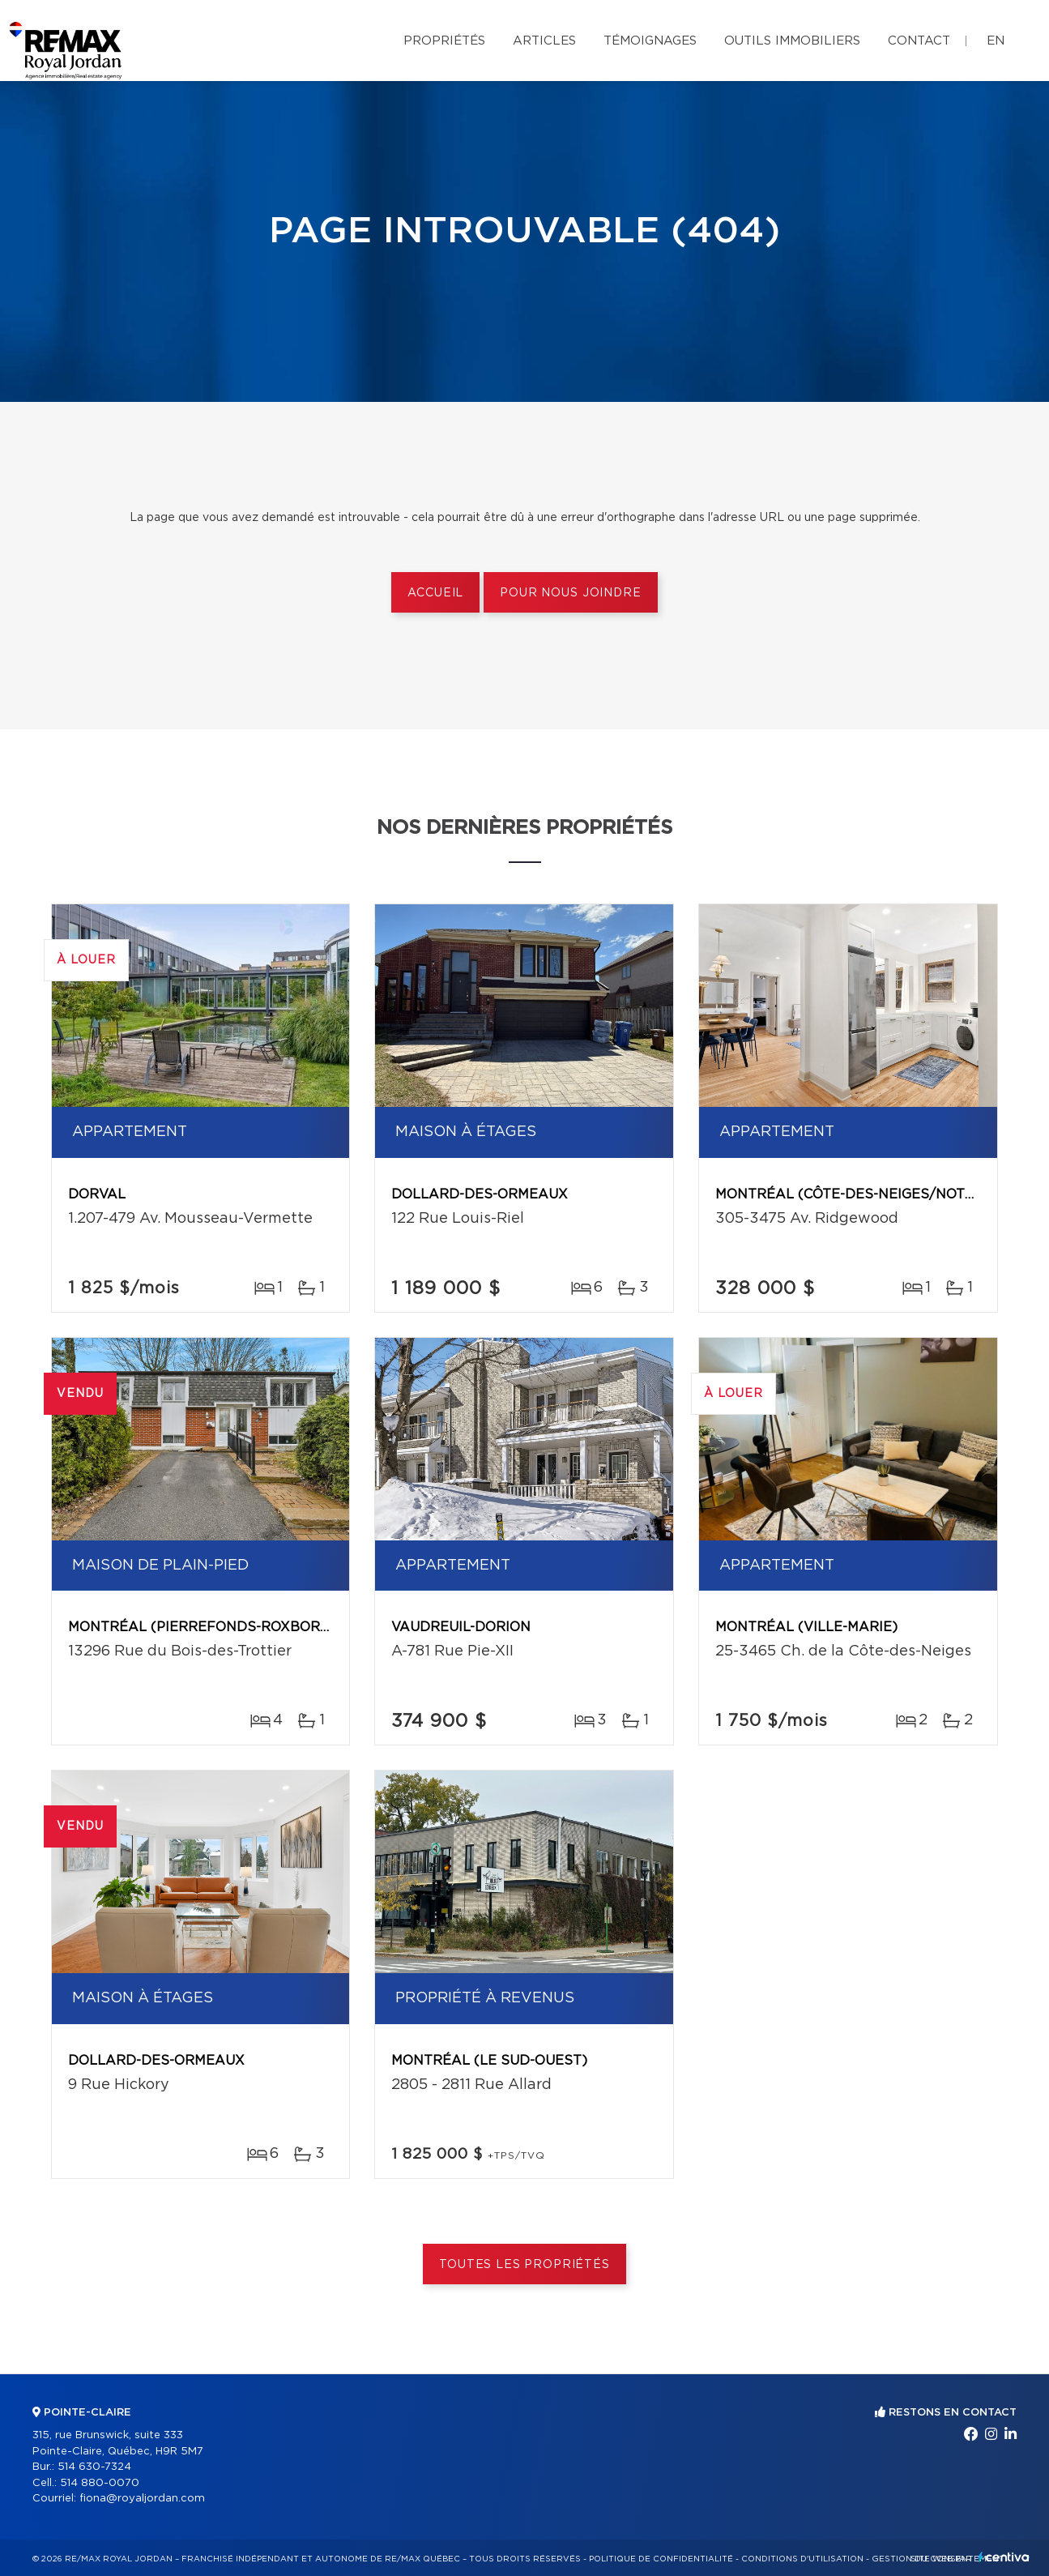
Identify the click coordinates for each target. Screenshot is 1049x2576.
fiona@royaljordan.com (142, 2498)
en (995, 41)
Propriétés (444, 41)
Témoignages (650, 41)
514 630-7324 (94, 2467)
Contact (919, 41)
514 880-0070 (99, 2483)
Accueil (435, 593)
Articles (544, 41)
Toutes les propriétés (524, 2265)
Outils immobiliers (792, 41)
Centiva (1004, 2557)
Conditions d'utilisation (802, 2559)
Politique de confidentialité (661, 2559)
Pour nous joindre (570, 593)
